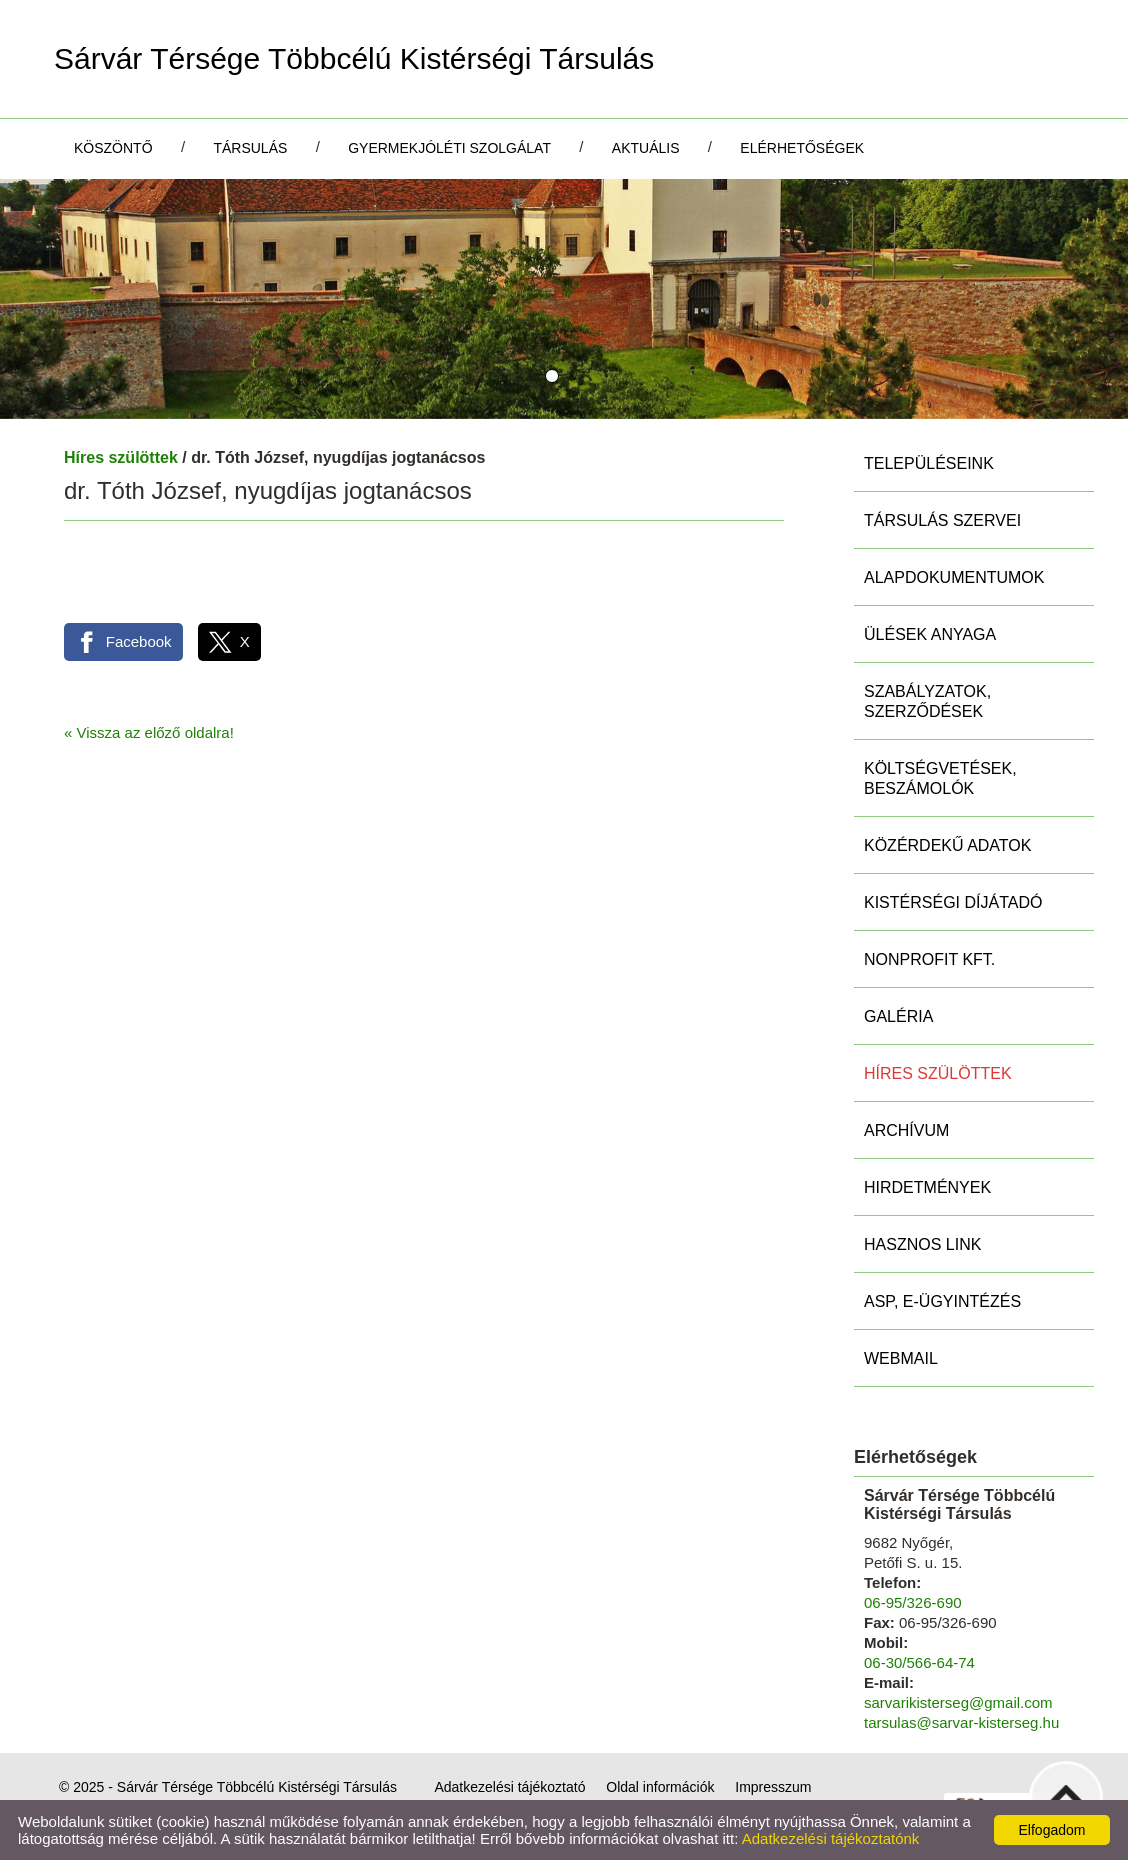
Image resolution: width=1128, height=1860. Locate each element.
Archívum (906, 1130)
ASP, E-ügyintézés (942, 1301)
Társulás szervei (942, 520)
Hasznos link (922, 1244)
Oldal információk (660, 1787)
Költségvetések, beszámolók (940, 778)
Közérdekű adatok (947, 845)
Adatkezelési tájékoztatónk (831, 1838)
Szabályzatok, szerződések (927, 701)
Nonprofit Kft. (929, 959)
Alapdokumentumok (954, 577)
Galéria (898, 1016)
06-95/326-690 (913, 1602)
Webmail (901, 1358)
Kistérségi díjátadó (953, 902)
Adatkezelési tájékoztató (509, 1787)
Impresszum (773, 1787)
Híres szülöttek (121, 457)
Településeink (929, 463)
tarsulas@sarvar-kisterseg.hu (961, 1722)
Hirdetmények (927, 1187)
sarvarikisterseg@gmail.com (958, 1702)
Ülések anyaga (930, 634)
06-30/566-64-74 (919, 1662)
